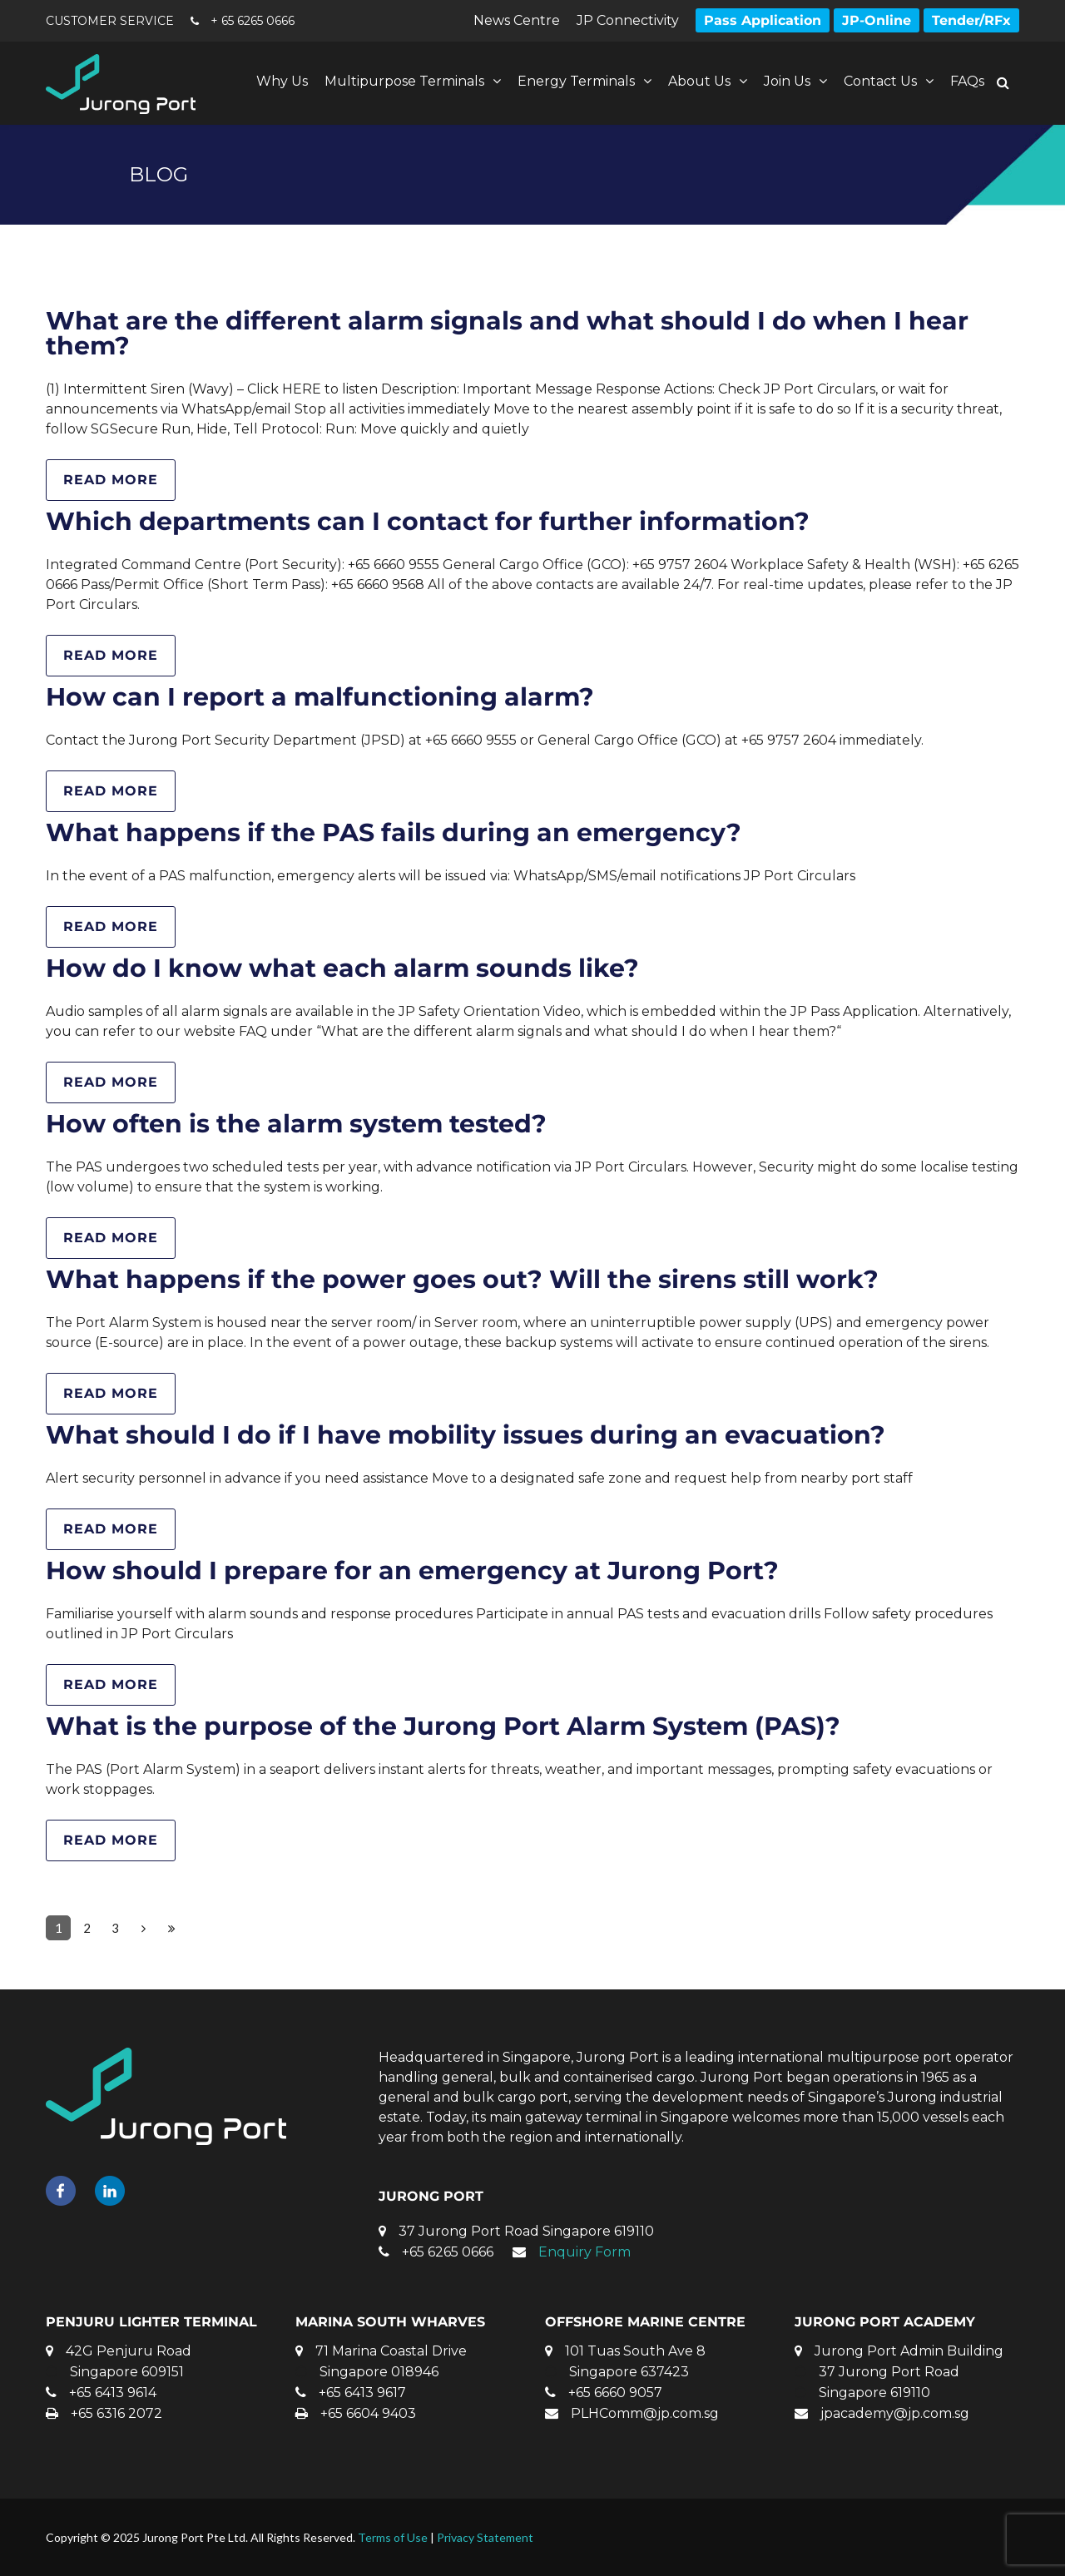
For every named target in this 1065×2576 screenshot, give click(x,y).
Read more (110, 480)
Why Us (282, 81)
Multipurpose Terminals (404, 81)
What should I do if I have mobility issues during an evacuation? (465, 1434)
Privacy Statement (485, 2537)
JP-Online (876, 20)
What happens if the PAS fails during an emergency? (393, 832)
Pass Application (762, 20)
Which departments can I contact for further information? (428, 521)
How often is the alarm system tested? (296, 1123)
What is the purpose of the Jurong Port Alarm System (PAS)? (443, 1726)
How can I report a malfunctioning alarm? (320, 696)
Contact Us (880, 81)
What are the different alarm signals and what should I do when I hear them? (507, 333)
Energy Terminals (576, 81)
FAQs (967, 81)
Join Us (787, 81)
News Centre (516, 20)
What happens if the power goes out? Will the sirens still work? (462, 1279)
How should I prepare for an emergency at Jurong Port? (412, 1570)
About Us (699, 81)
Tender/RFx (971, 20)
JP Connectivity (628, 20)
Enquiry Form (584, 2252)
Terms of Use (393, 2537)
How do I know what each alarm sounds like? (342, 968)
